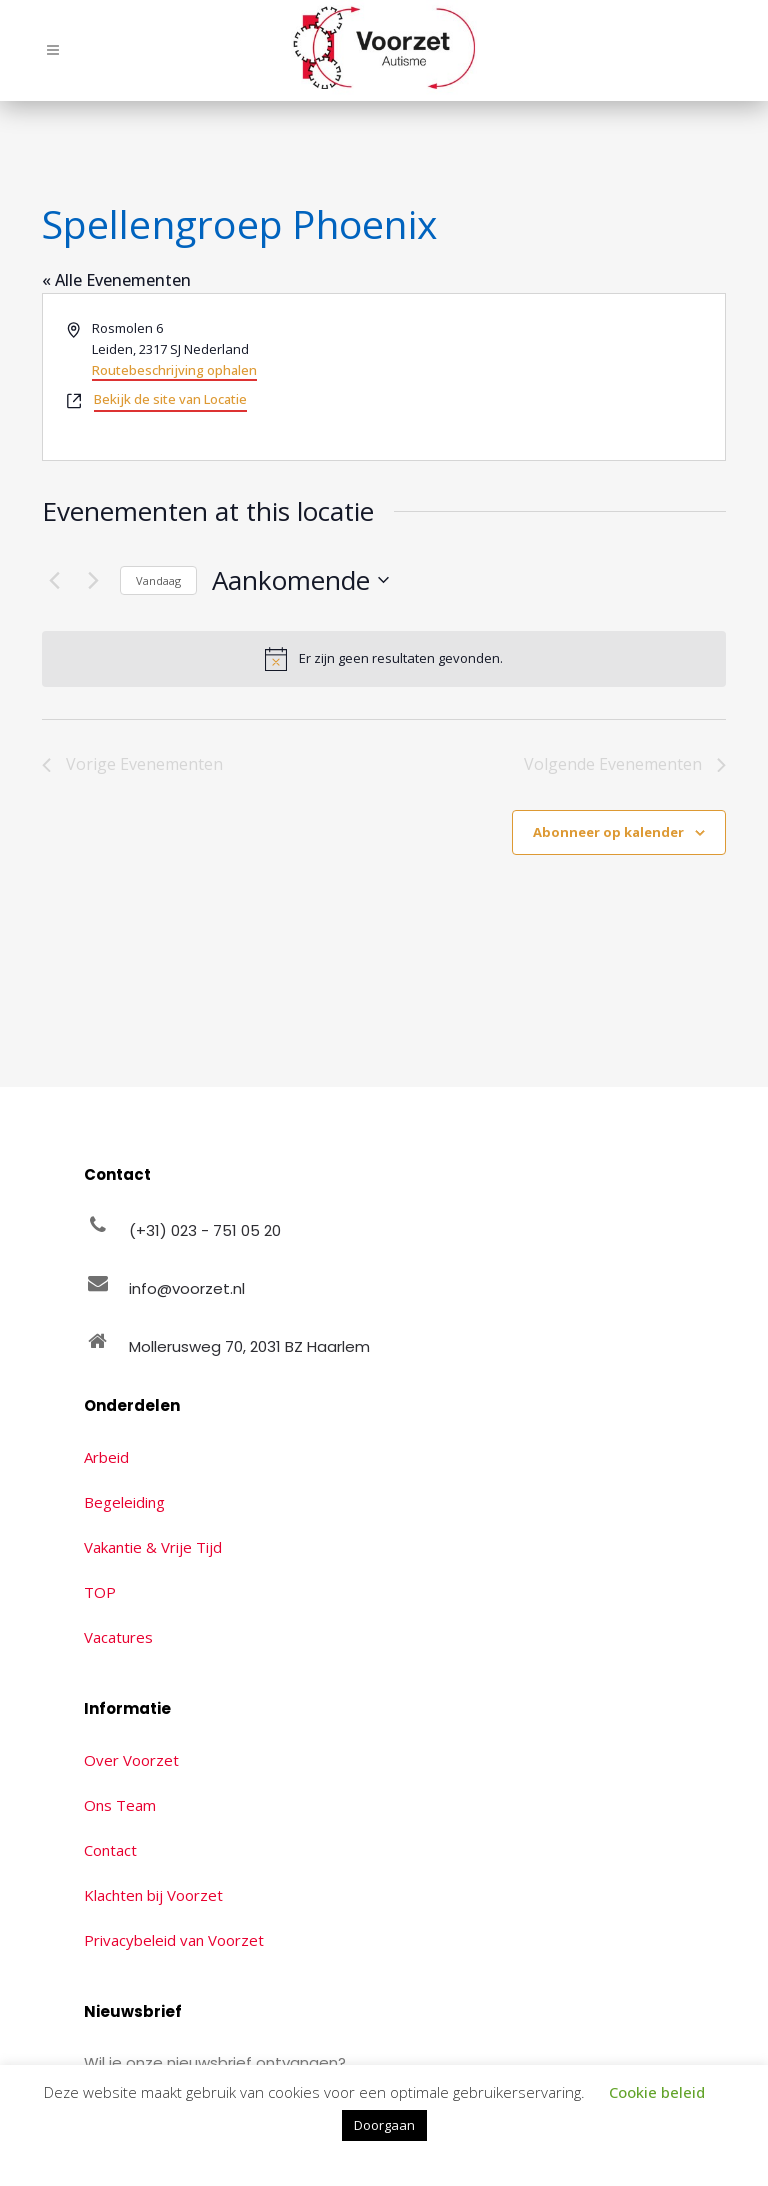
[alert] (384, 659)
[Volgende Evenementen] (93, 580)
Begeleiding (124, 1502)
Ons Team (120, 1805)
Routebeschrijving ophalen (174, 370)
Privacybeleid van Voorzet (174, 1940)
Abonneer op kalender (608, 832)
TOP (100, 1592)
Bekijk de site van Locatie (170, 399)
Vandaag (158, 580)
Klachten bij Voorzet (153, 1895)
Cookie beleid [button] (657, 2092)
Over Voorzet (131, 1760)
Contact (110, 1850)
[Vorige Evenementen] (54, 580)
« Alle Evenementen (116, 280)
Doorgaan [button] (384, 2125)
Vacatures (118, 1637)
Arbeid (106, 1457)
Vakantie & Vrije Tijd (153, 1547)
